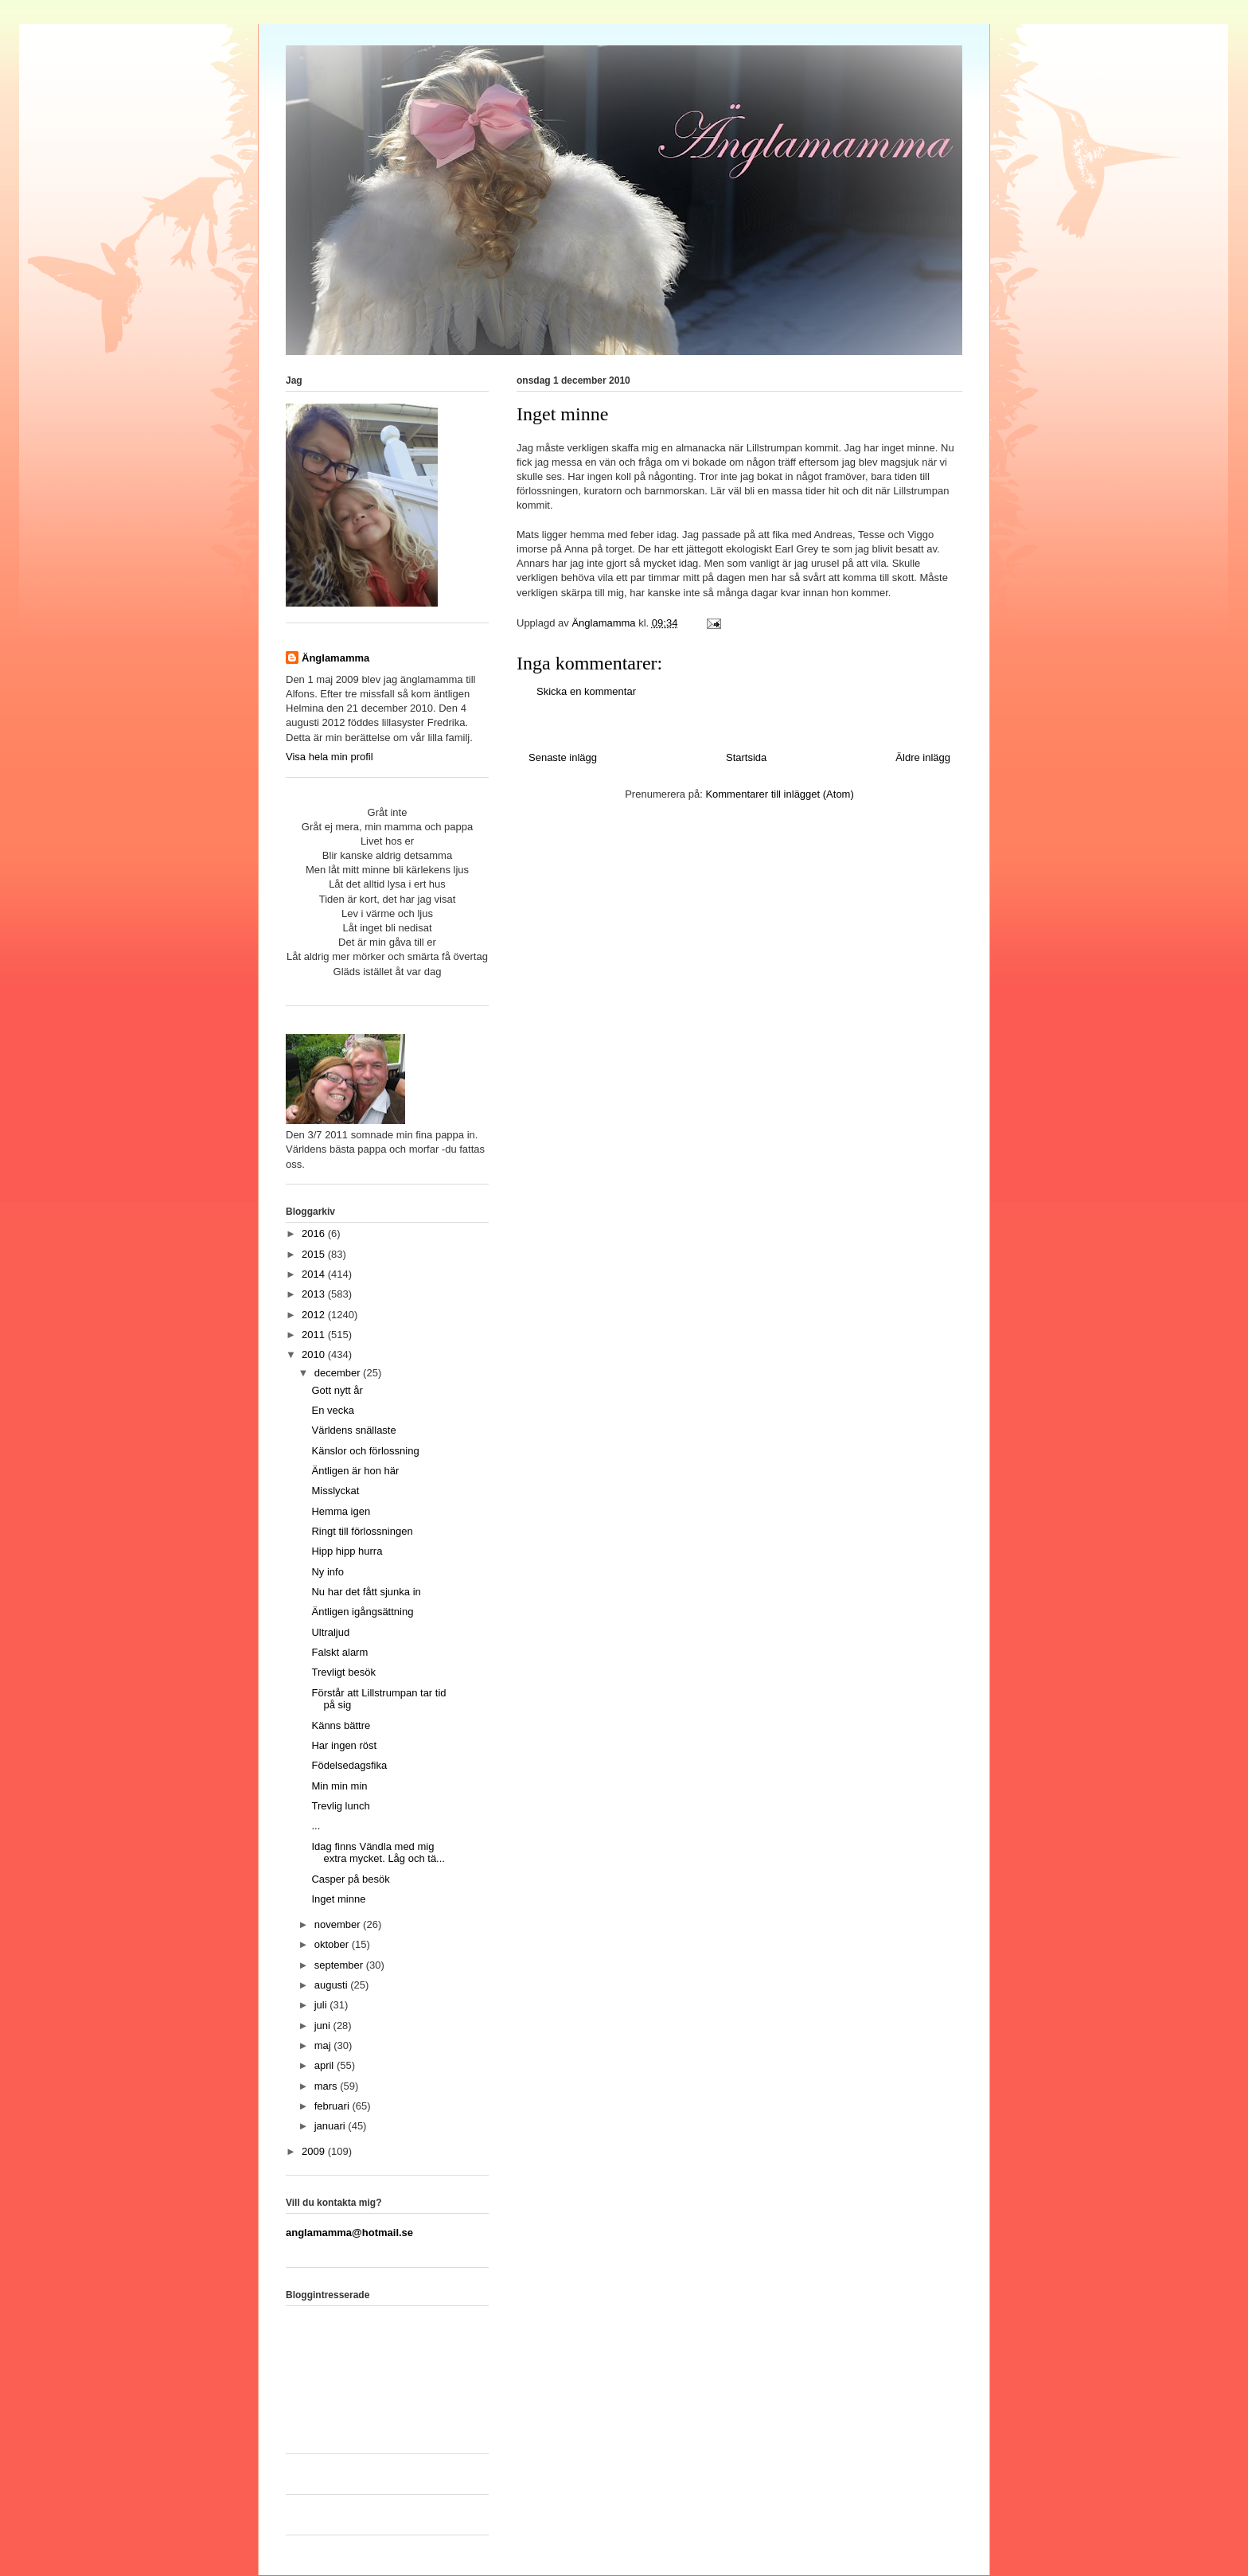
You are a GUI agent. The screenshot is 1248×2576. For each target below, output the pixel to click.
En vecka (332, 1410)
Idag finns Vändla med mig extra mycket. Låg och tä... (377, 1852)
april (325, 2065)
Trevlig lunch (340, 1806)
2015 (315, 1254)
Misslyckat (335, 1491)
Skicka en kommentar (586, 691)
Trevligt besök (343, 1672)
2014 (315, 1274)
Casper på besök (350, 1879)
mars (327, 2086)
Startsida (746, 757)
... (315, 1826)
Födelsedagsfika (349, 1765)
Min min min (339, 1786)
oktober (333, 1944)
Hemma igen (340, 1511)
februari (333, 2106)
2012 (315, 1315)
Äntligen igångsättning (362, 1612)
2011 (315, 1335)
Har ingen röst (343, 1745)
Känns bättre (340, 1725)
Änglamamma (335, 658)
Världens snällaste (353, 1430)
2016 (315, 1233)
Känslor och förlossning (365, 1451)
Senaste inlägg (562, 757)
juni (323, 2026)
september (340, 1965)
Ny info (327, 1572)
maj (324, 2045)
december (338, 1373)
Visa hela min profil (329, 757)
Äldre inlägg (922, 757)
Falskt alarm (339, 1652)
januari (331, 2126)
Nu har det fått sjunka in (365, 1592)
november (338, 1924)
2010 (315, 1354)
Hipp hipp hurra (346, 1551)
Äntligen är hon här (355, 1471)
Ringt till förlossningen (361, 1531)
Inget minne (338, 1899)
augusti (332, 1985)
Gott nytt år (336, 1390)
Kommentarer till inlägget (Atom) (779, 794)
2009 (315, 2151)
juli (322, 2005)
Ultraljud (330, 1632)
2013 (315, 1294)
